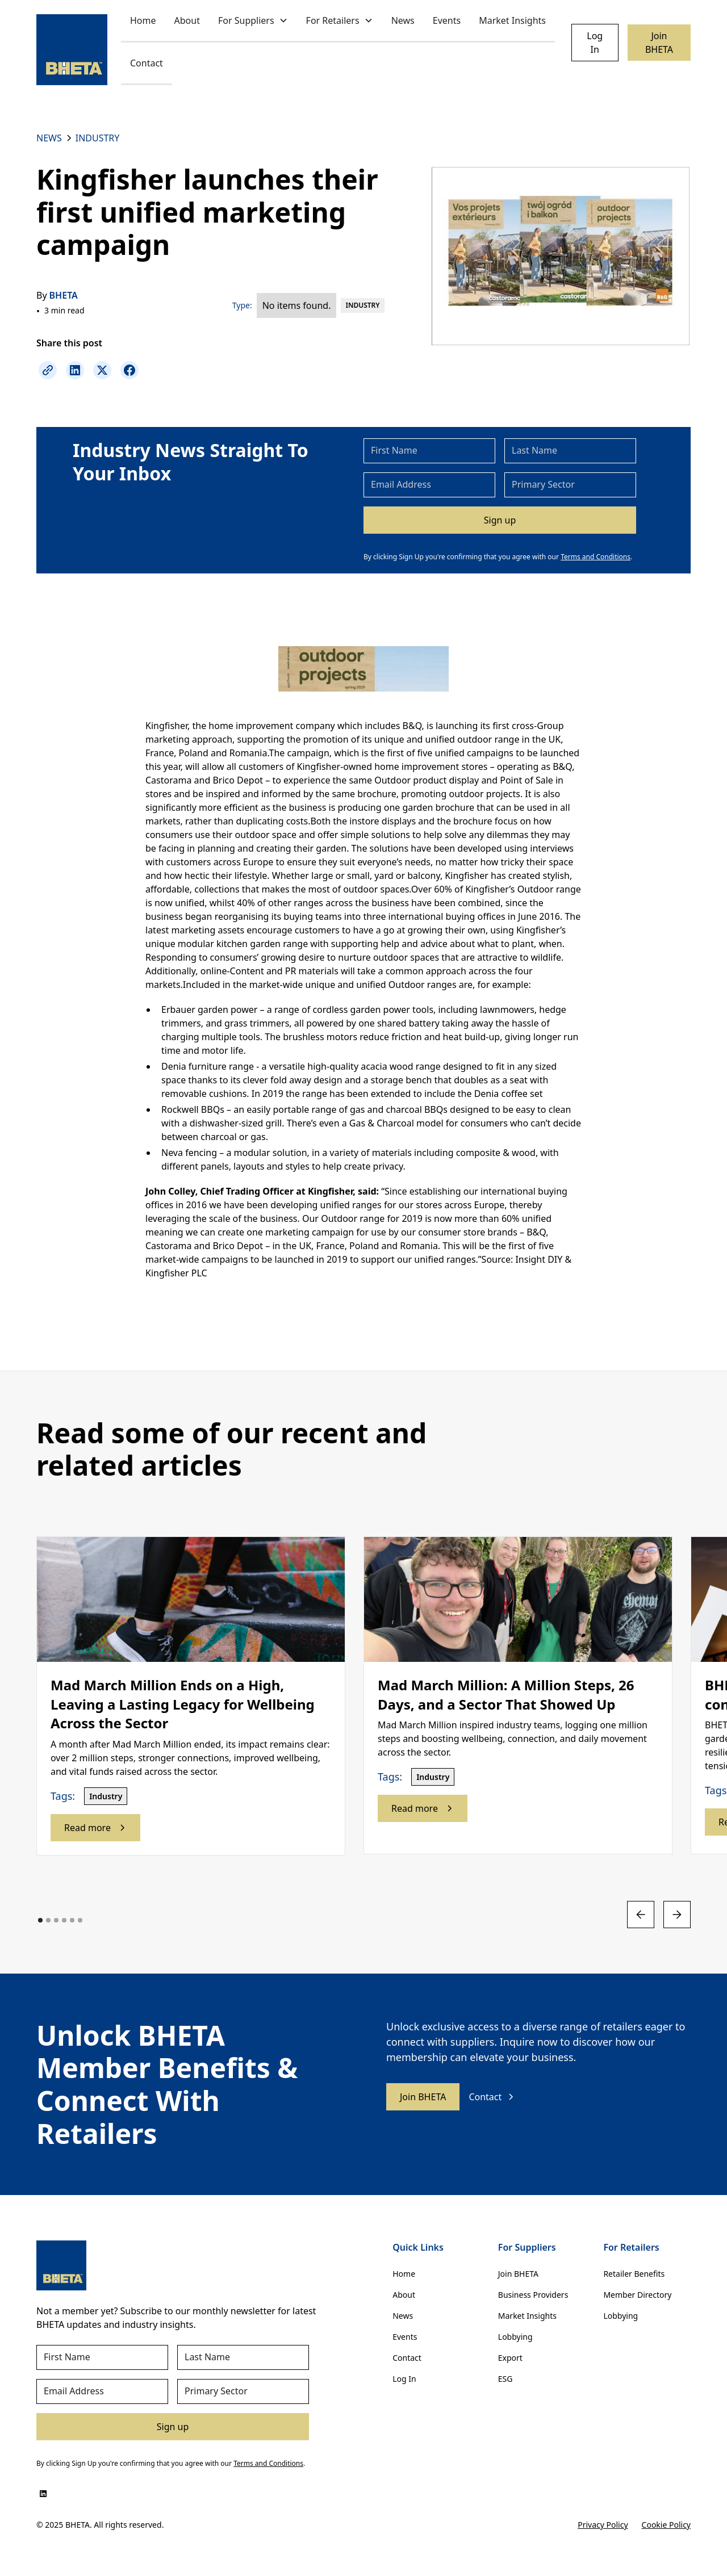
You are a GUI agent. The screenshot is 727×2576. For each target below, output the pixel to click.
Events (447, 20)
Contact (146, 63)
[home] (71, 49)
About (187, 20)
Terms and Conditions (595, 557)
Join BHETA (659, 43)
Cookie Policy (666, 2524)
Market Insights (512, 20)
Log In (595, 43)
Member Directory (637, 2294)
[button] (253, 21)
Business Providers (533, 2294)
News (403, 20)
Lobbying (515, 2336)
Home (143, 20)
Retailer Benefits (634, 2273)
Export (510, 2357)
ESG (505, 2378)
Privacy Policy (603, 2524)
